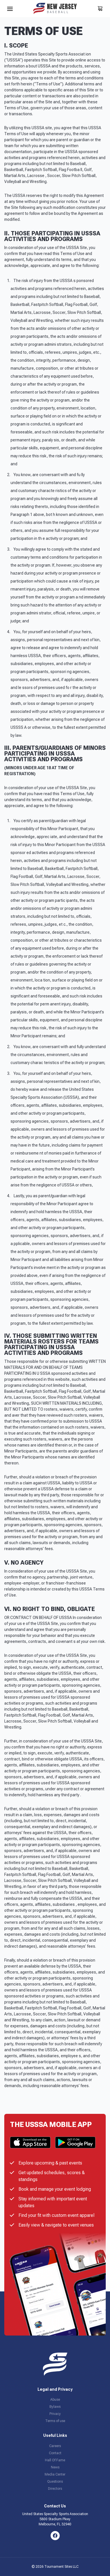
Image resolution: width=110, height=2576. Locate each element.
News (55, 2467)
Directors (55, 2489)
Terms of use (55, 2421)
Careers (55, 2446)
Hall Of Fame (55, 2460)
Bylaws (55, 2407)
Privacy (55, 2414)
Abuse (55, 2400)
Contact (55, 2453)
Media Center (55, 2474)
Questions (55, 2482)
